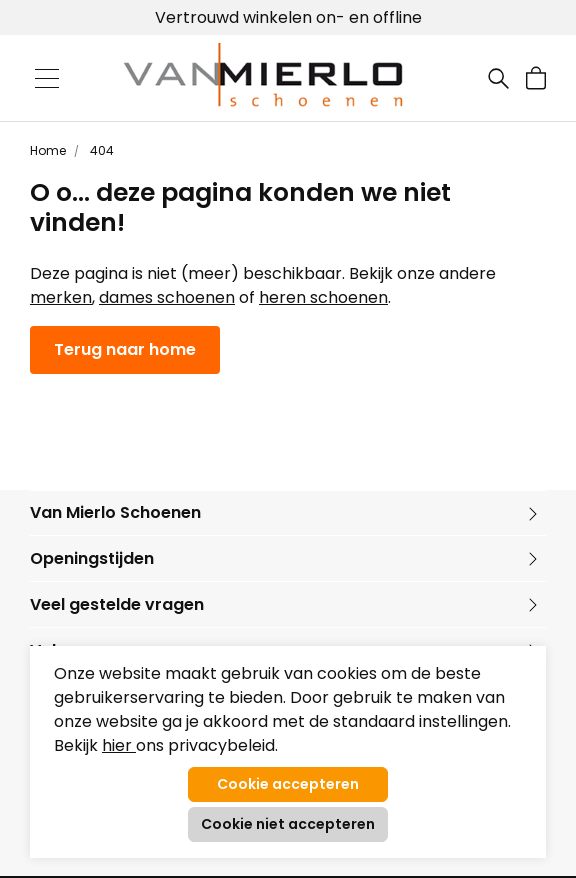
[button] (536, 78)
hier (119, 745)
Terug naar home (125, 349)
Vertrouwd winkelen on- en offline (288, 17)
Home (48, 150)
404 (100, 150)
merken (61, 297)
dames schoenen (167, 297)
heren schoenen (323, 297)
